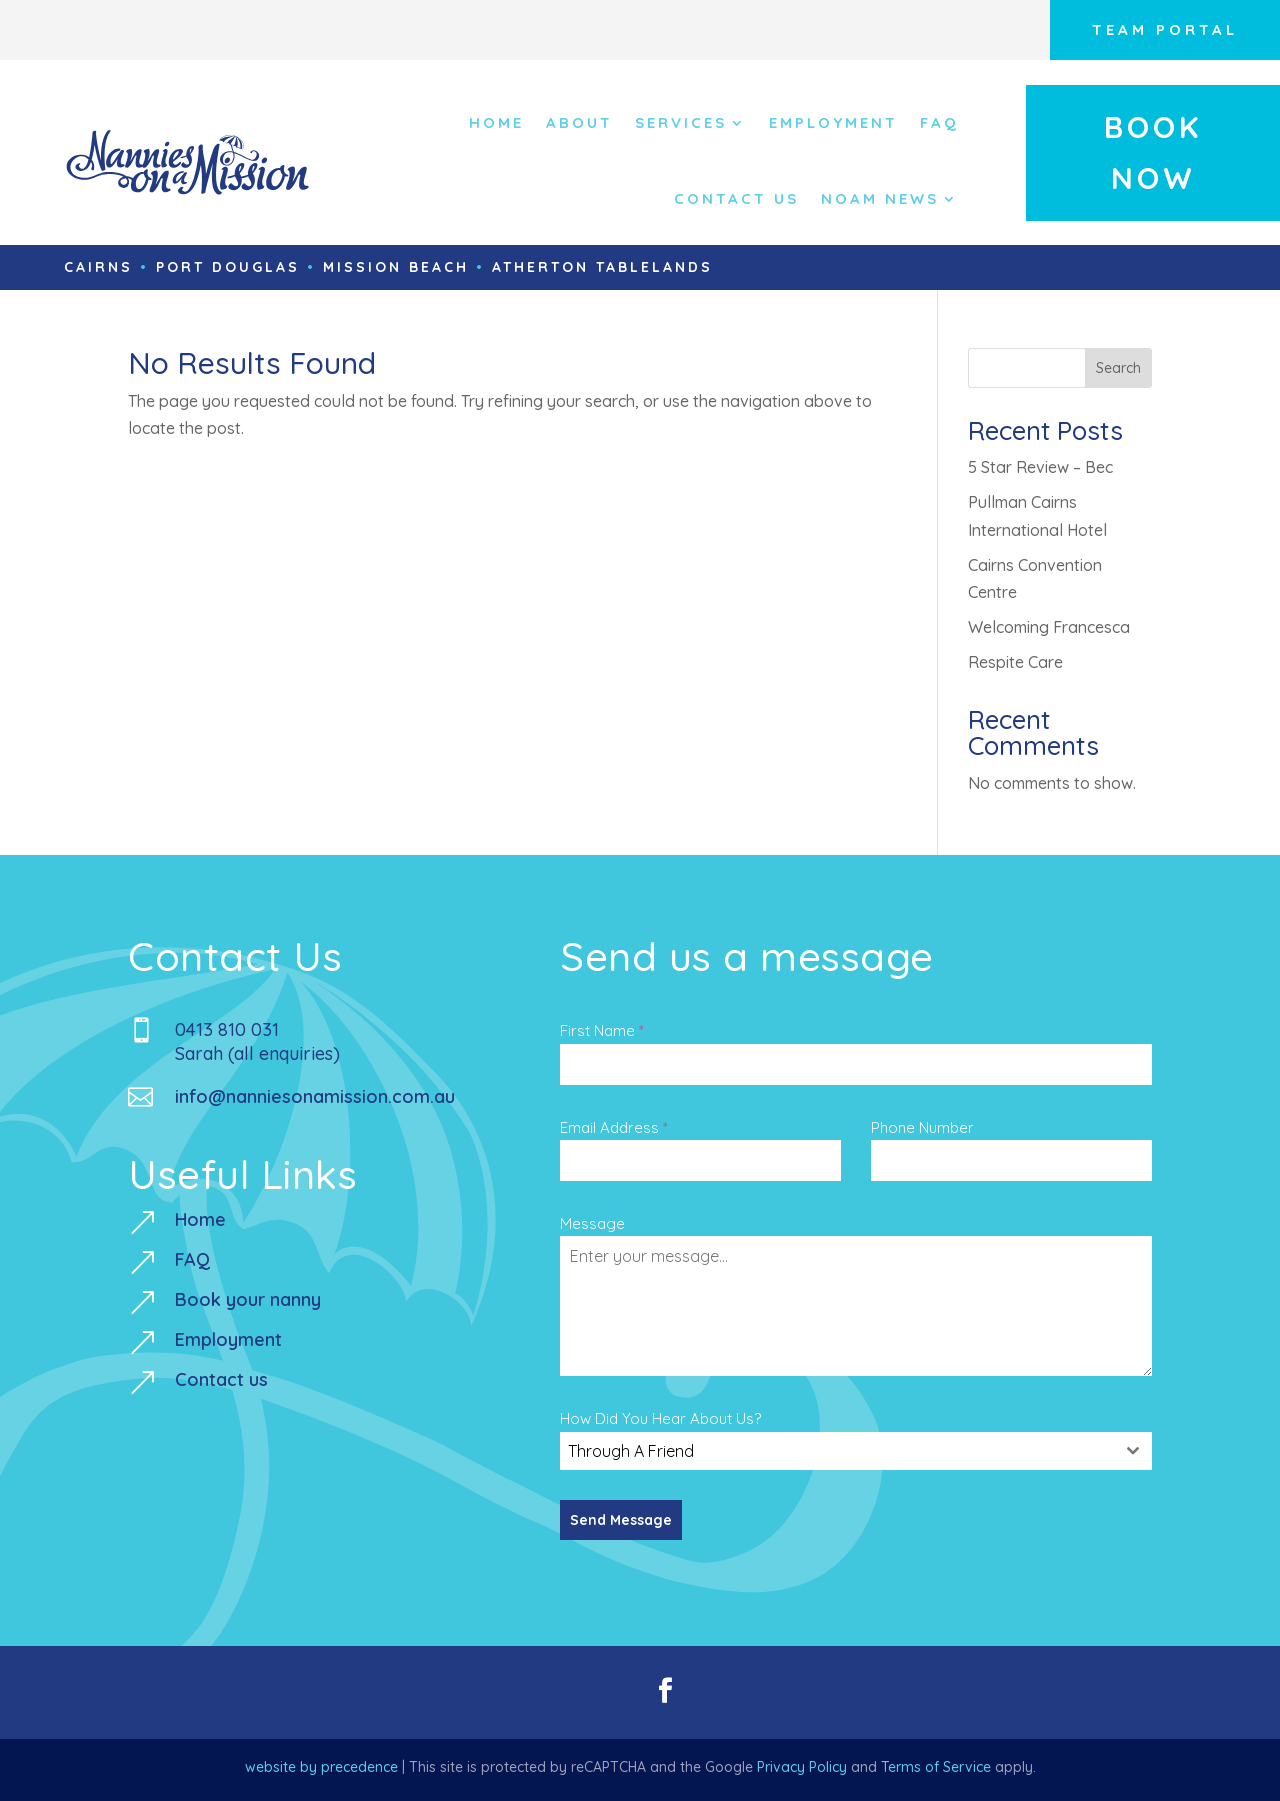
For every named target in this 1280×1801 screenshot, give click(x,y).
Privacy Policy (802, 1767)
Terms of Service (936, 1767)
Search (1118, 368)
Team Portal (1165, 29)
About (579, 122)
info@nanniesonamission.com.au (315, 1096)
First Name (602, 1030)
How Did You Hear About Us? (660, 1418)
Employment (833, 122)
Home (496, 122)
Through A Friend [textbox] (631, 1451)
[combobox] (856, 1451)
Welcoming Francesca (1049, 627)
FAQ (939, 122)
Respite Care (1015, 662)
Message (592, 1223)
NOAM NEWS (880, 198)
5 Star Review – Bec (1040, 467)
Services (681, 122)
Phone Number (922, 1127)
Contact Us (736, 198)
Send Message (621, 1520)
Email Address (614, 1127)
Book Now (1153, 152)
